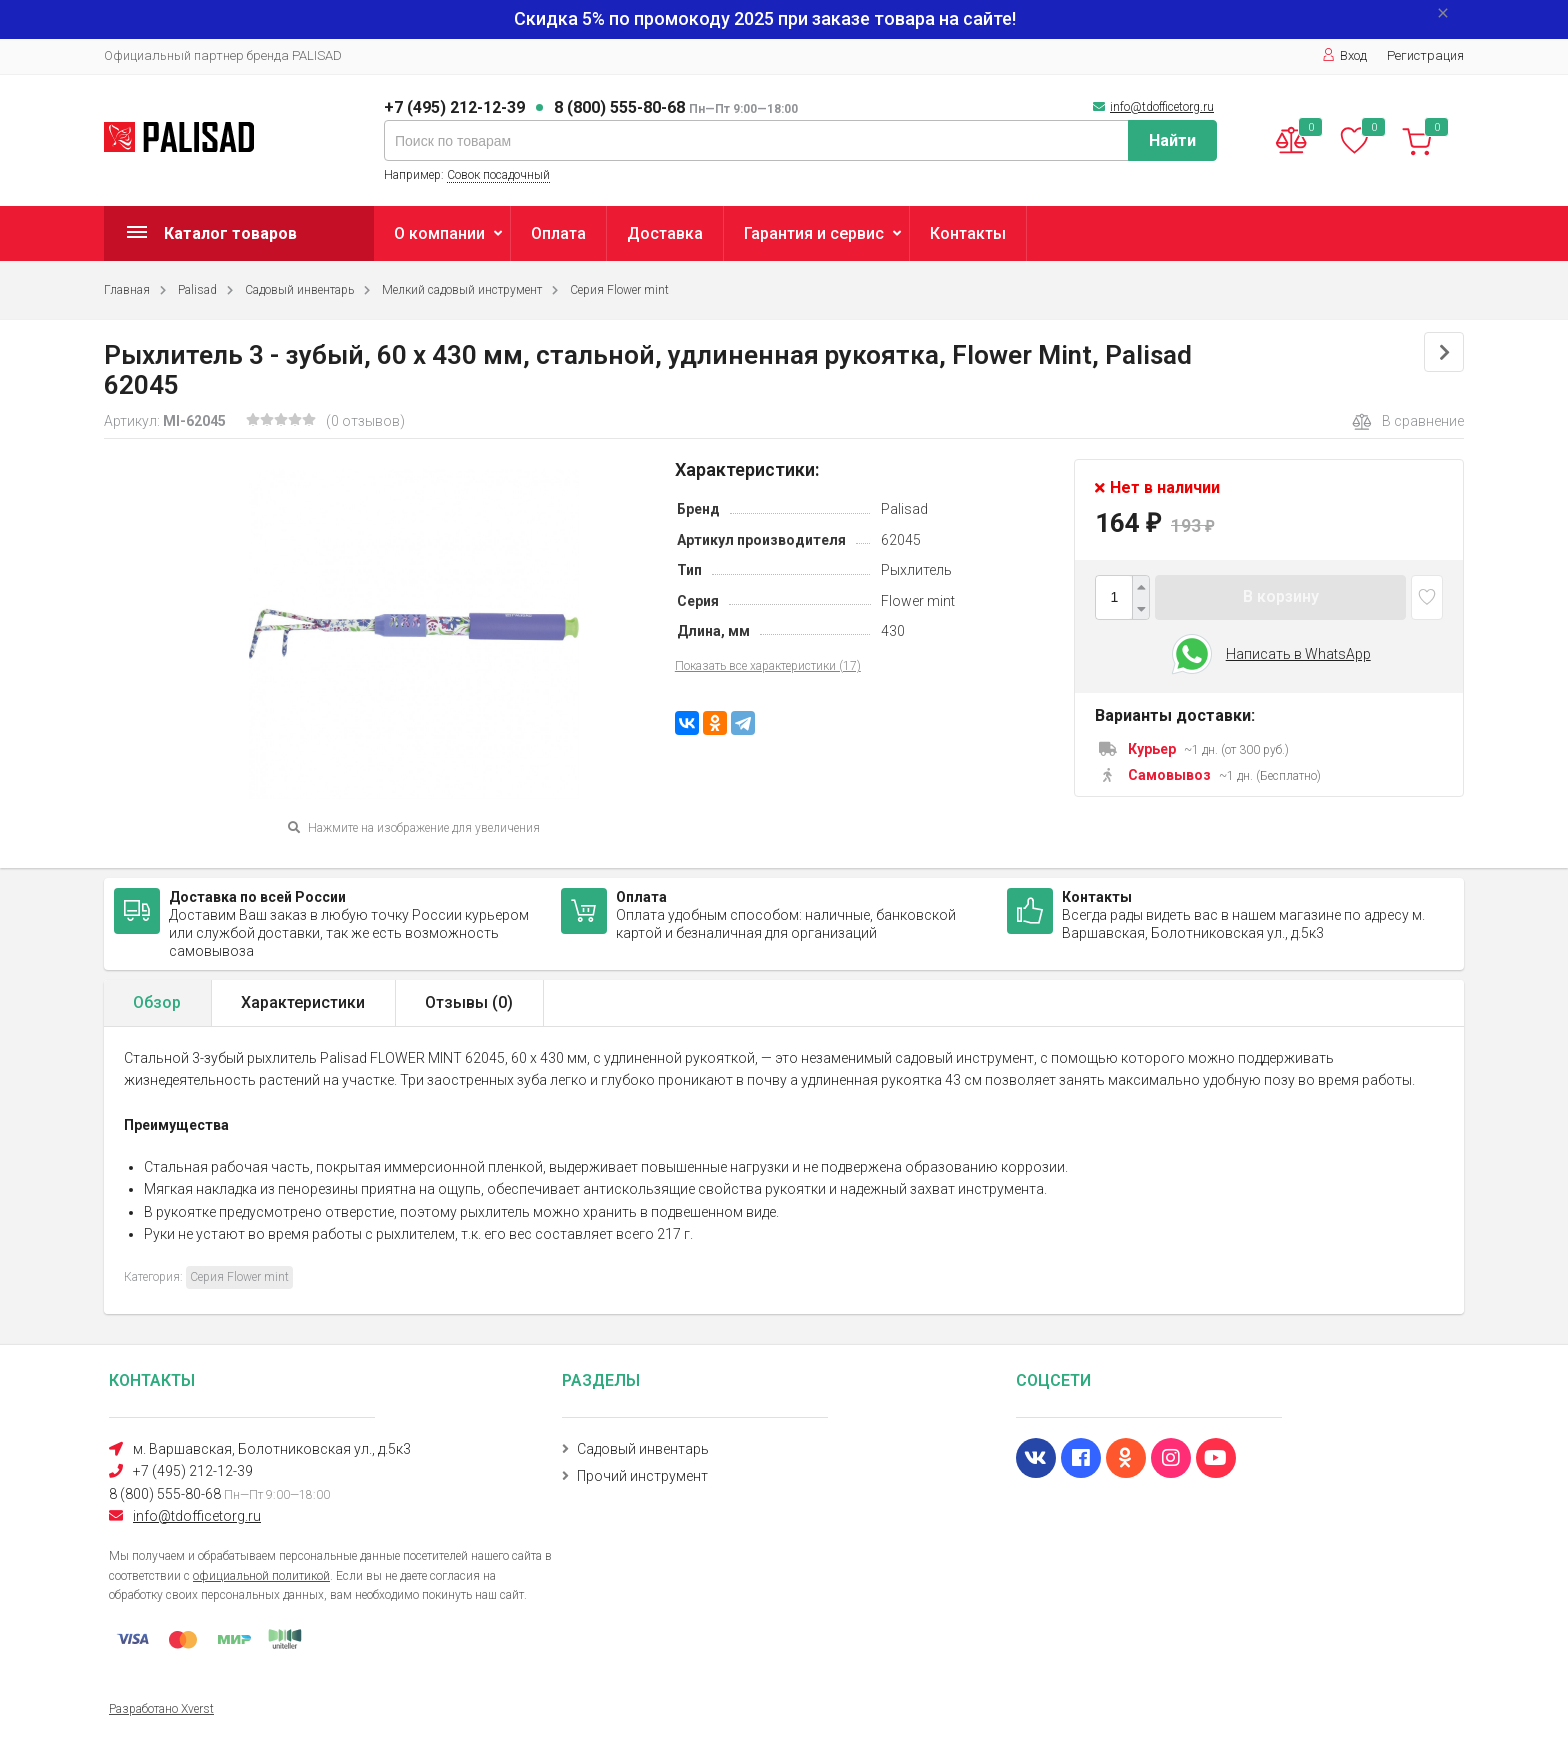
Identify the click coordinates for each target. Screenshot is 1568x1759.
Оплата (558, 233)
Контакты (968, 233)
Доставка (665, 233)
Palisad (197, 290)
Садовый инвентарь (299, 290)
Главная (127, 290)
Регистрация (1425, 55)
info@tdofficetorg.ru (1162, 107)
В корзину (1281, 596)
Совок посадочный (498, 175)
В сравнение (1408, 422)
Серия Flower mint (619, 290)
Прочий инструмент (642, 1476)
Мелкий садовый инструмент (462, 290)
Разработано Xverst (161, 1709)
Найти (1172, 140)
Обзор (157, 1002)
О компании (439, 233)
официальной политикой (261, 1576)
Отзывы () (469, 1002)
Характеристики (303, 1002)
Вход (1344, 55)
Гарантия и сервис (814, 233)
